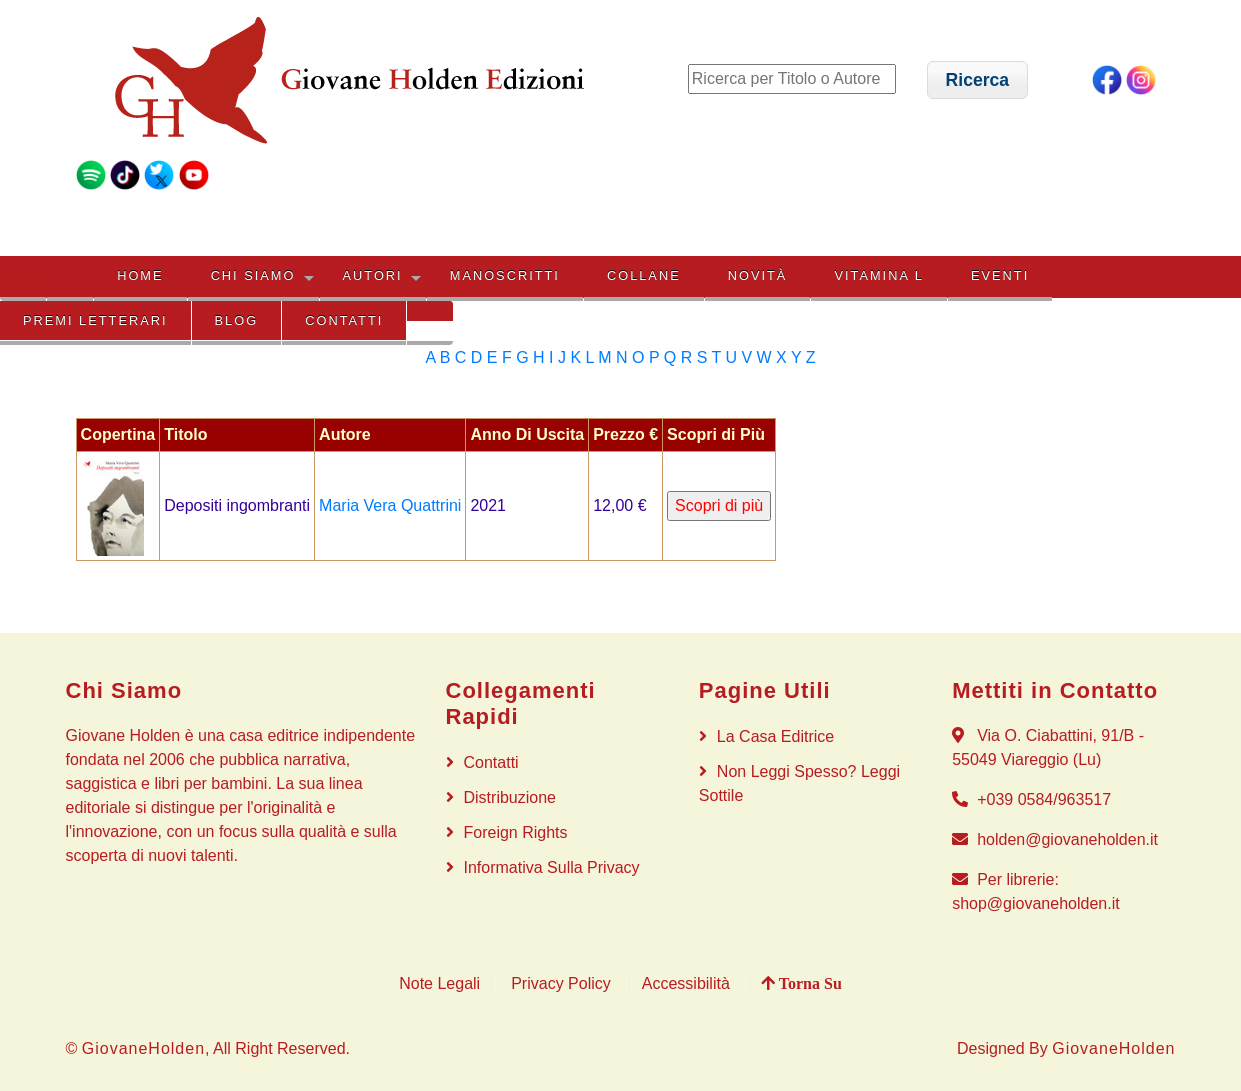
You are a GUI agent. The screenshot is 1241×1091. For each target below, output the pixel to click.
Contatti (344, 320)
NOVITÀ (758, 275)
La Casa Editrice (775, 736)
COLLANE (644, 275)
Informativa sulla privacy (552, 867)
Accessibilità (686, 983)
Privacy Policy (561, 983)
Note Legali (439, 983)
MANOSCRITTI (505, 275)
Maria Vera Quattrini (390, 505)
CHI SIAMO (253, 275)
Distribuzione (510, 797)
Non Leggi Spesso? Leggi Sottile (799, 783)
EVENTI (1000, 275)
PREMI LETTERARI (95, 320)
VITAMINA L (878, 275)
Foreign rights (516, 832)
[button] (977, 79)
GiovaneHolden (143, 1048)
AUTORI (373, 275)
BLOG (237, 320)
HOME (140, 275)
